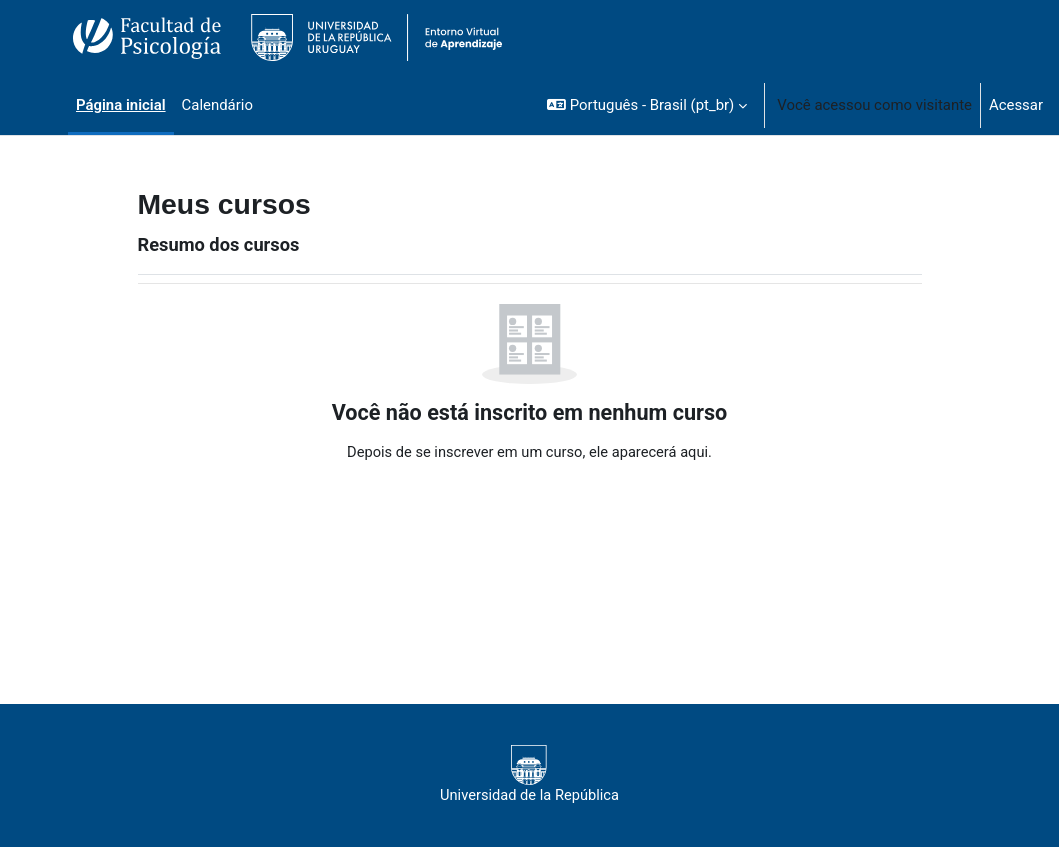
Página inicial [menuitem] (121, 105)
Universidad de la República (529, 774)
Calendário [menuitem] (217, 105)
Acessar (1016, 105)
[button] (647, 105)
